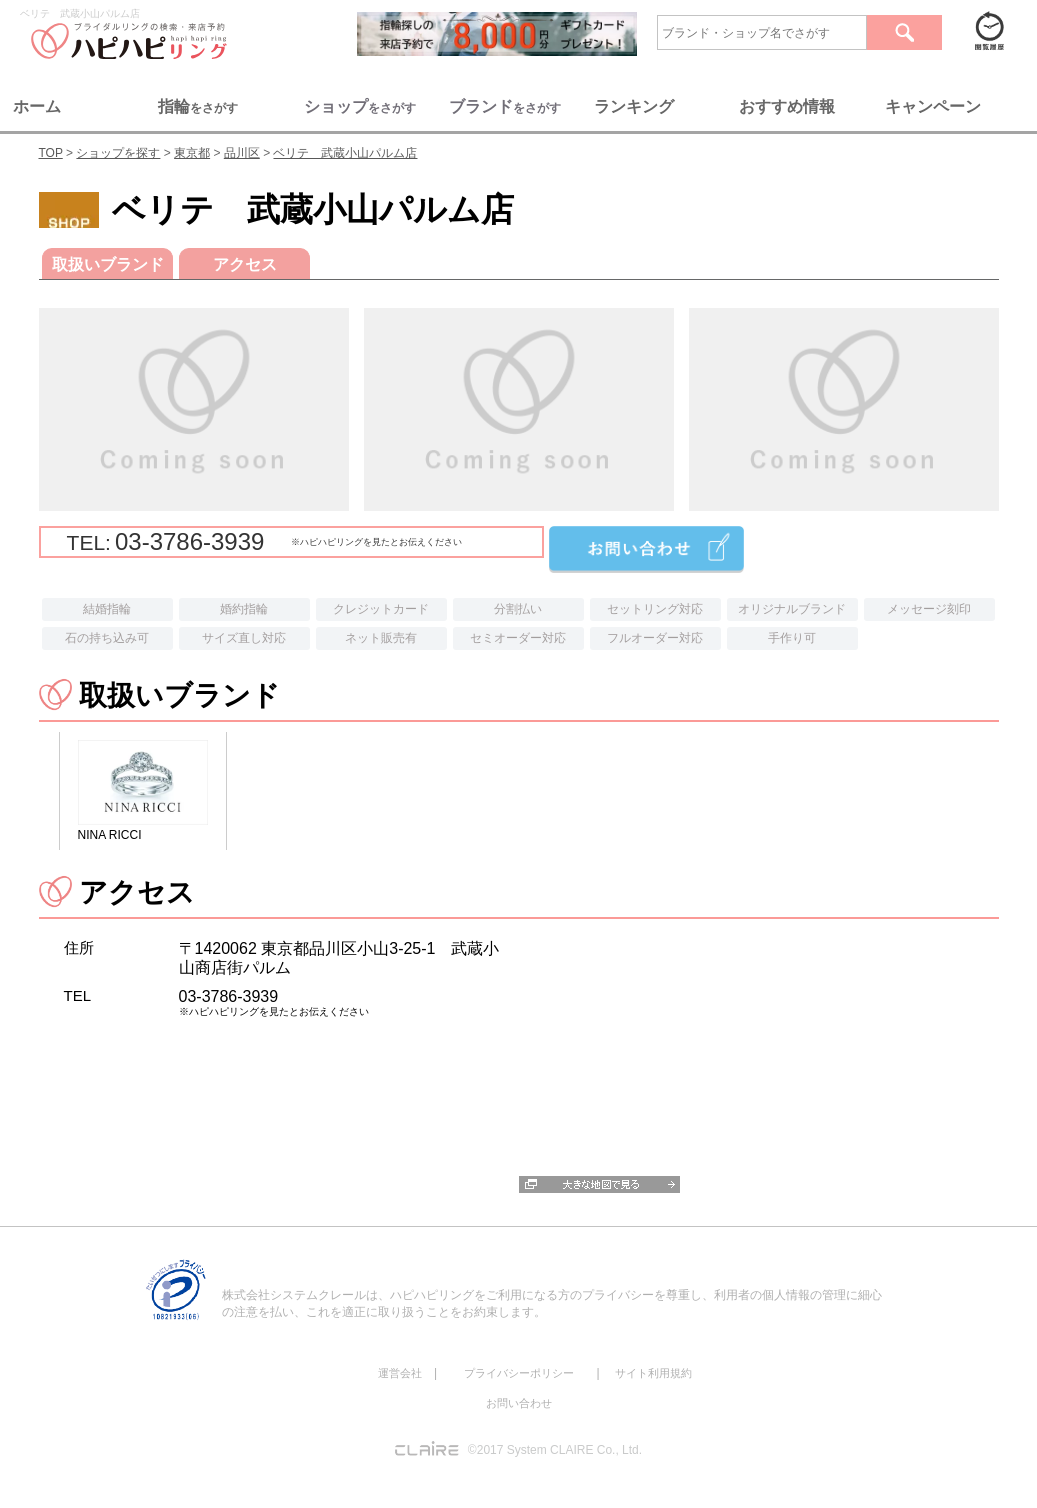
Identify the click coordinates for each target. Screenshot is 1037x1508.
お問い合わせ (519, 1403)
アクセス (244, 264)
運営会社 (400, 1373)
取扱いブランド (107, 264)
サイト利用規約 (653, 1373)
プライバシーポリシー (519, 1373)
